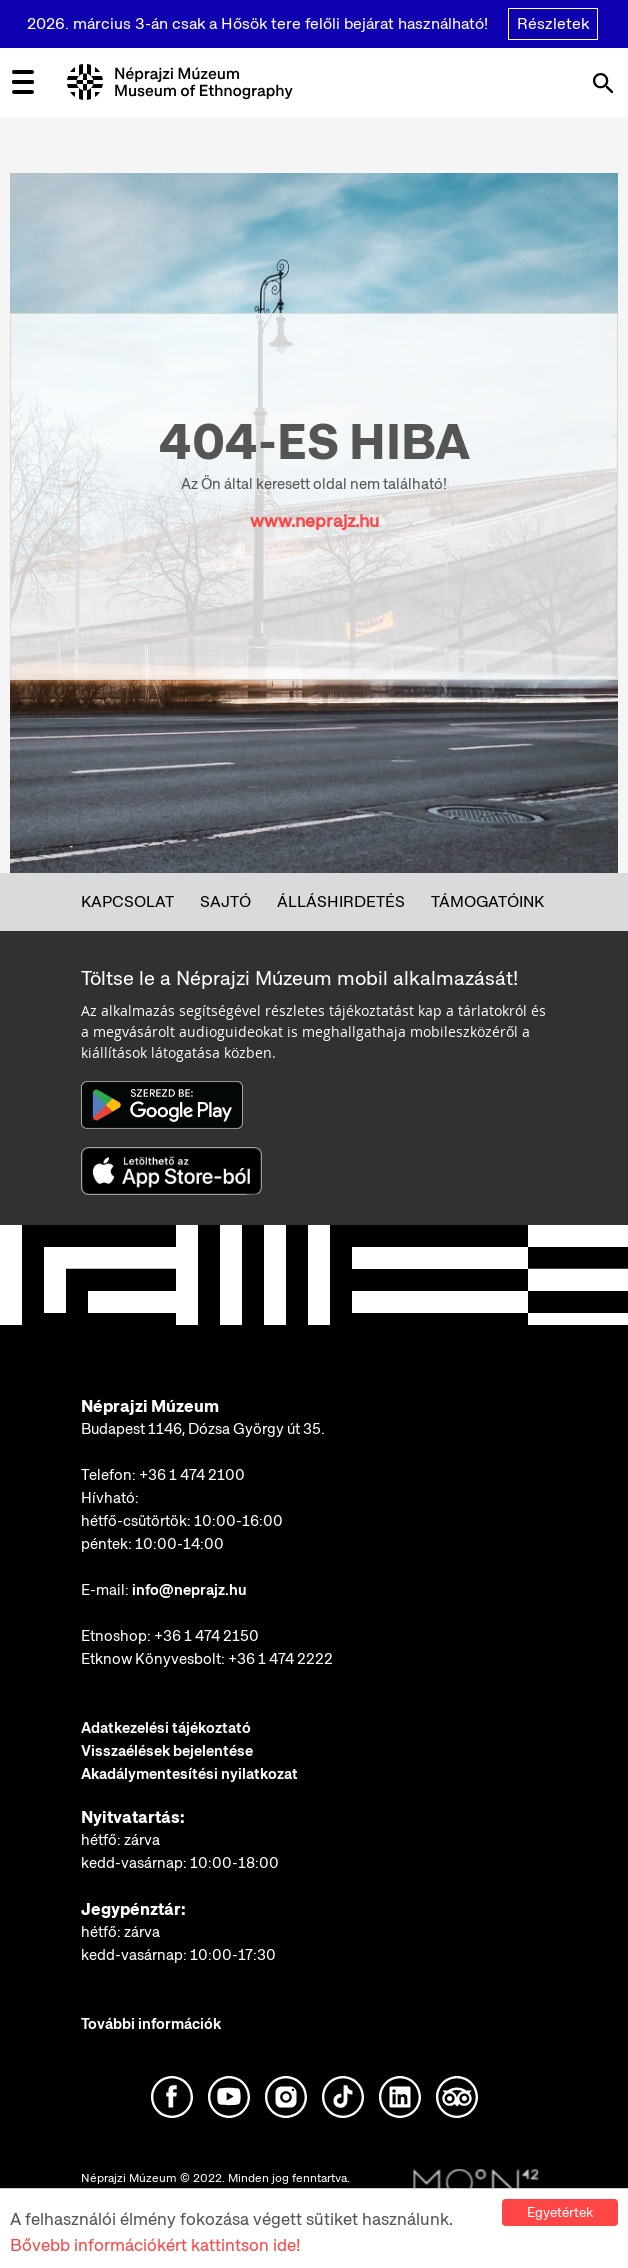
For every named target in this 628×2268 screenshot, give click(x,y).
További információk (151, 2024)
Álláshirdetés (341, 901)
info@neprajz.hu (189, 1590)
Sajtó (225, 901)
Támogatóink (487, 901)
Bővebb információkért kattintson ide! (155, 2248)
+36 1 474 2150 (206, 1636)
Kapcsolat (127, 901)
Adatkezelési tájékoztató (166, 1728)
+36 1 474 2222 (280, 1659)
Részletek (553, 23)
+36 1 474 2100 (192, 1475)
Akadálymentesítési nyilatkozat (189, 1774)
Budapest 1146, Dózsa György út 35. (203, 1429)
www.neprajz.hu (314, 520)
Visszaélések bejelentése (167, 1751)
